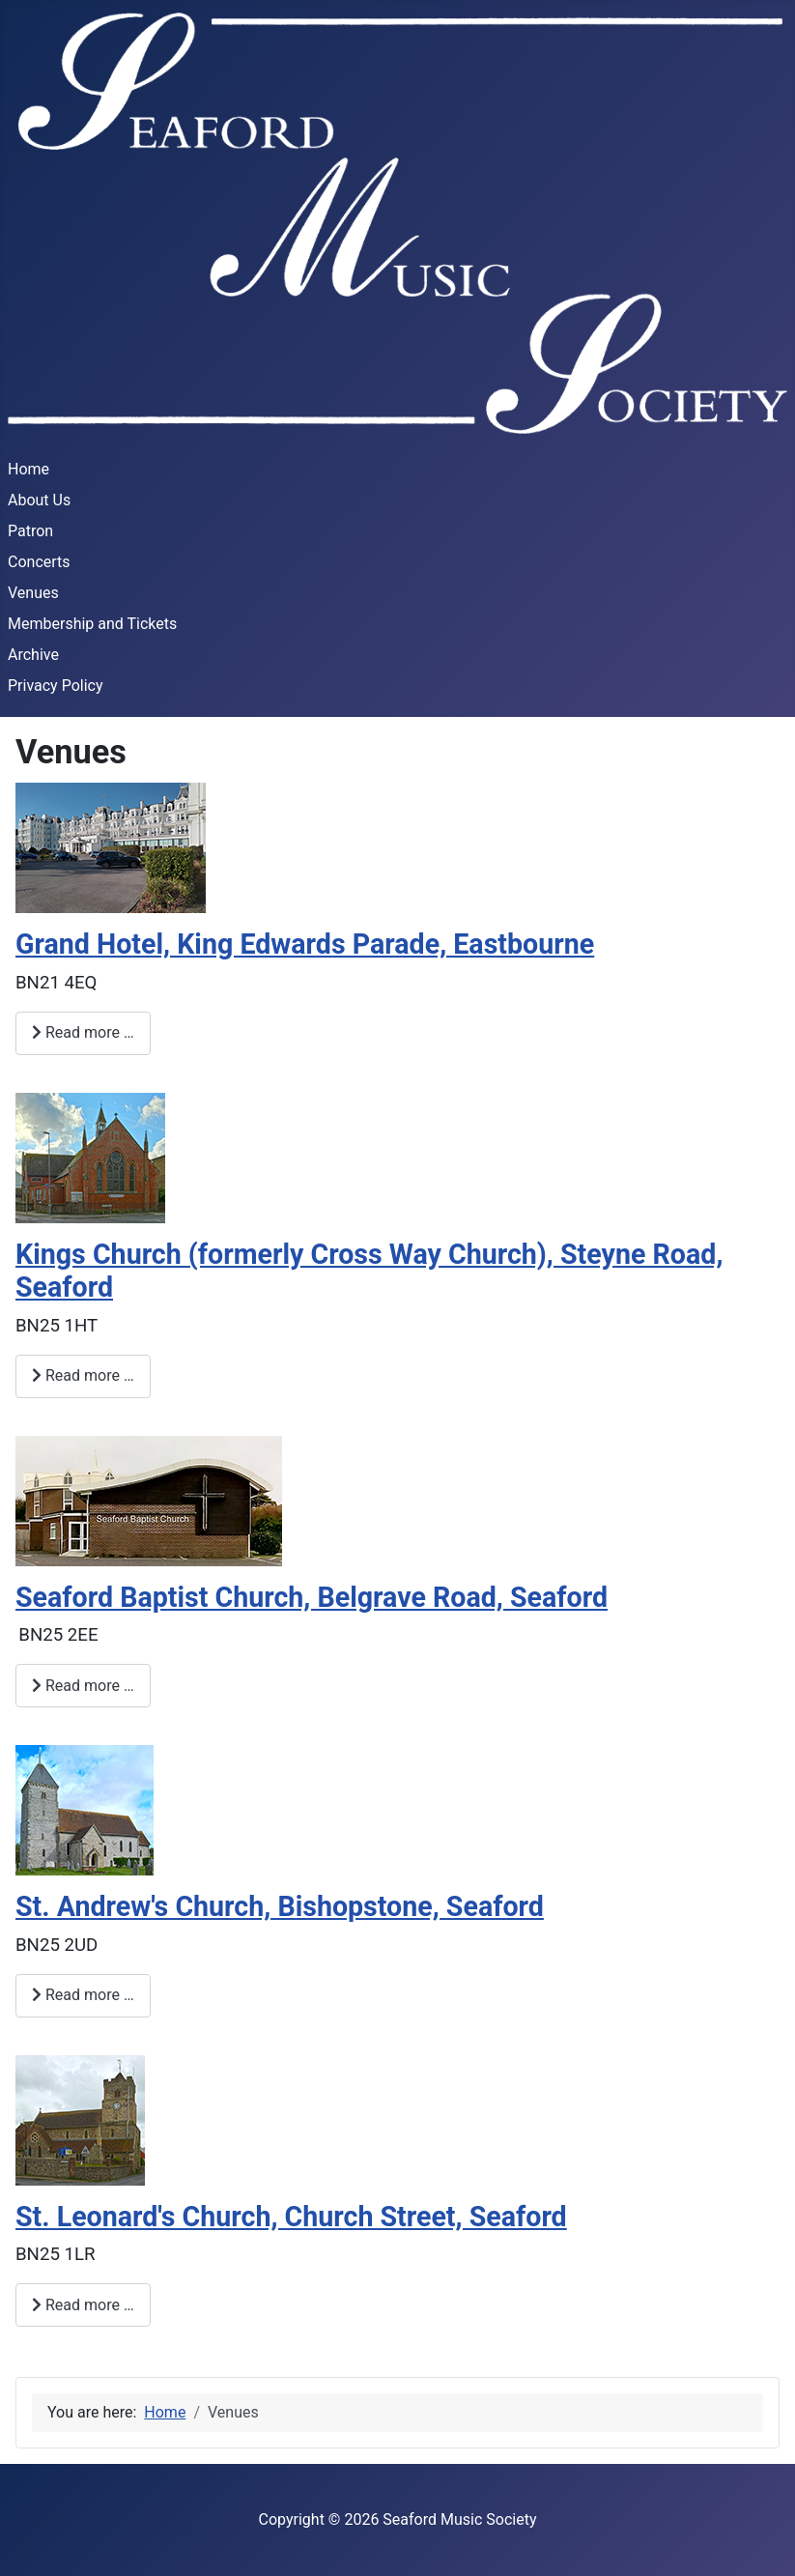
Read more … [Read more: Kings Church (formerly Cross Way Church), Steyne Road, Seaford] (83, 1375)
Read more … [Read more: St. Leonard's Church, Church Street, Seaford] (83, 2305)
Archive (33, 654)
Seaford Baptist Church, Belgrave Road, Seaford (311, 1597)
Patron (30, 531)
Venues (33, 593)
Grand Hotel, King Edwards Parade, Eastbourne (304, 944)
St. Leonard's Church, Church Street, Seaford (291, 2216)
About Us (39, 500)
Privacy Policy (55, 685)
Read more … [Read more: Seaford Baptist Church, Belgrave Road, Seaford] (83, 1685)
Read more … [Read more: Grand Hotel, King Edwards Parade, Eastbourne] (83, 1032)
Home (28, 469)
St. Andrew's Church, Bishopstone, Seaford (279, 1906)
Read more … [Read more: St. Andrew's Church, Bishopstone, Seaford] (83, 1995)
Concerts (39, 562)
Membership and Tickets (92, 624)
